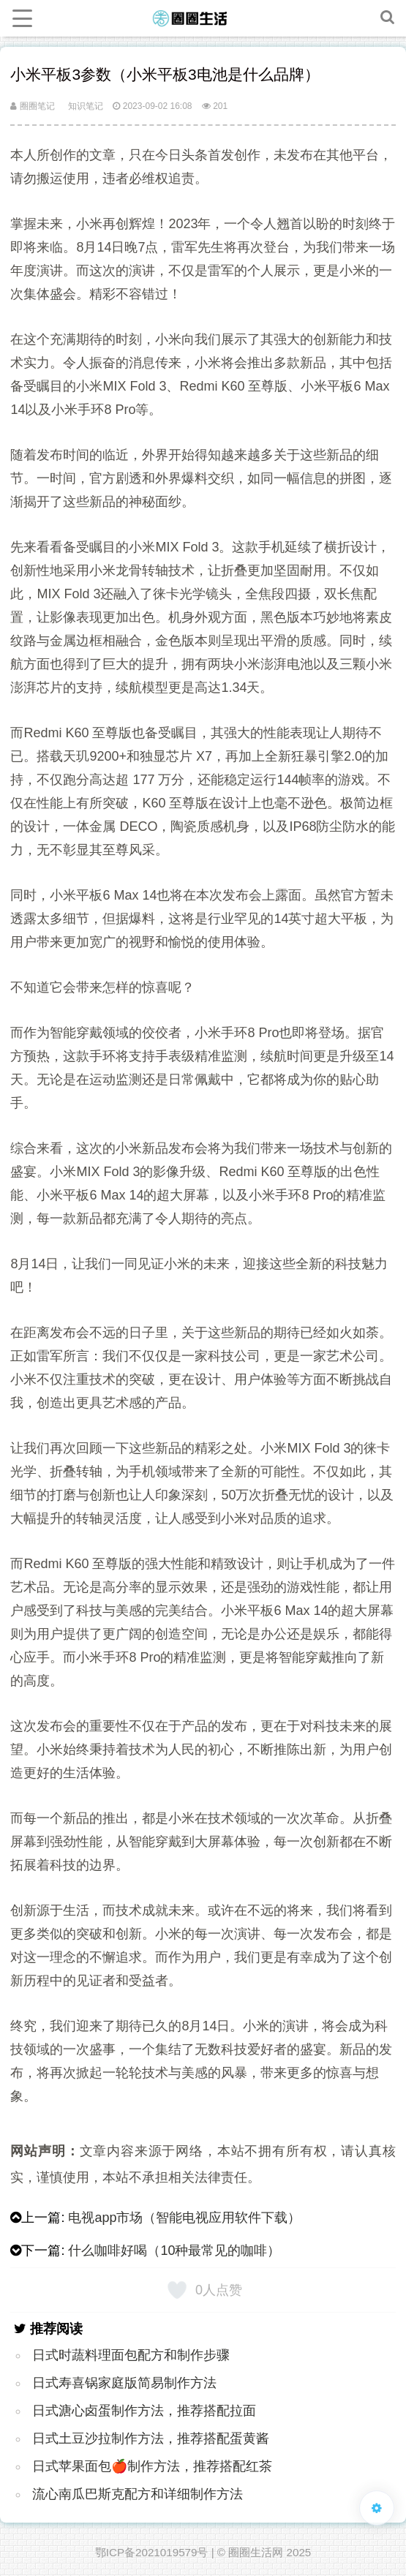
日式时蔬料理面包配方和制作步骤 (131, 2355)
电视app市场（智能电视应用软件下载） (184, 2217)
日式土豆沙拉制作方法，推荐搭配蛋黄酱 (150, 2438)
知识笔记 (85, 106)
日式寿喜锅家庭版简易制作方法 (124, 2383)
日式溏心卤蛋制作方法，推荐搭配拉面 (144, 2410)
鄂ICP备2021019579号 (151, 2552)
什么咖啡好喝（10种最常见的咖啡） (174, 2250)
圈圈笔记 (32, 106)
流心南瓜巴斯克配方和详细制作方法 (137, 2494)
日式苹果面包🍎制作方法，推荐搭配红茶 (152, 2466)
